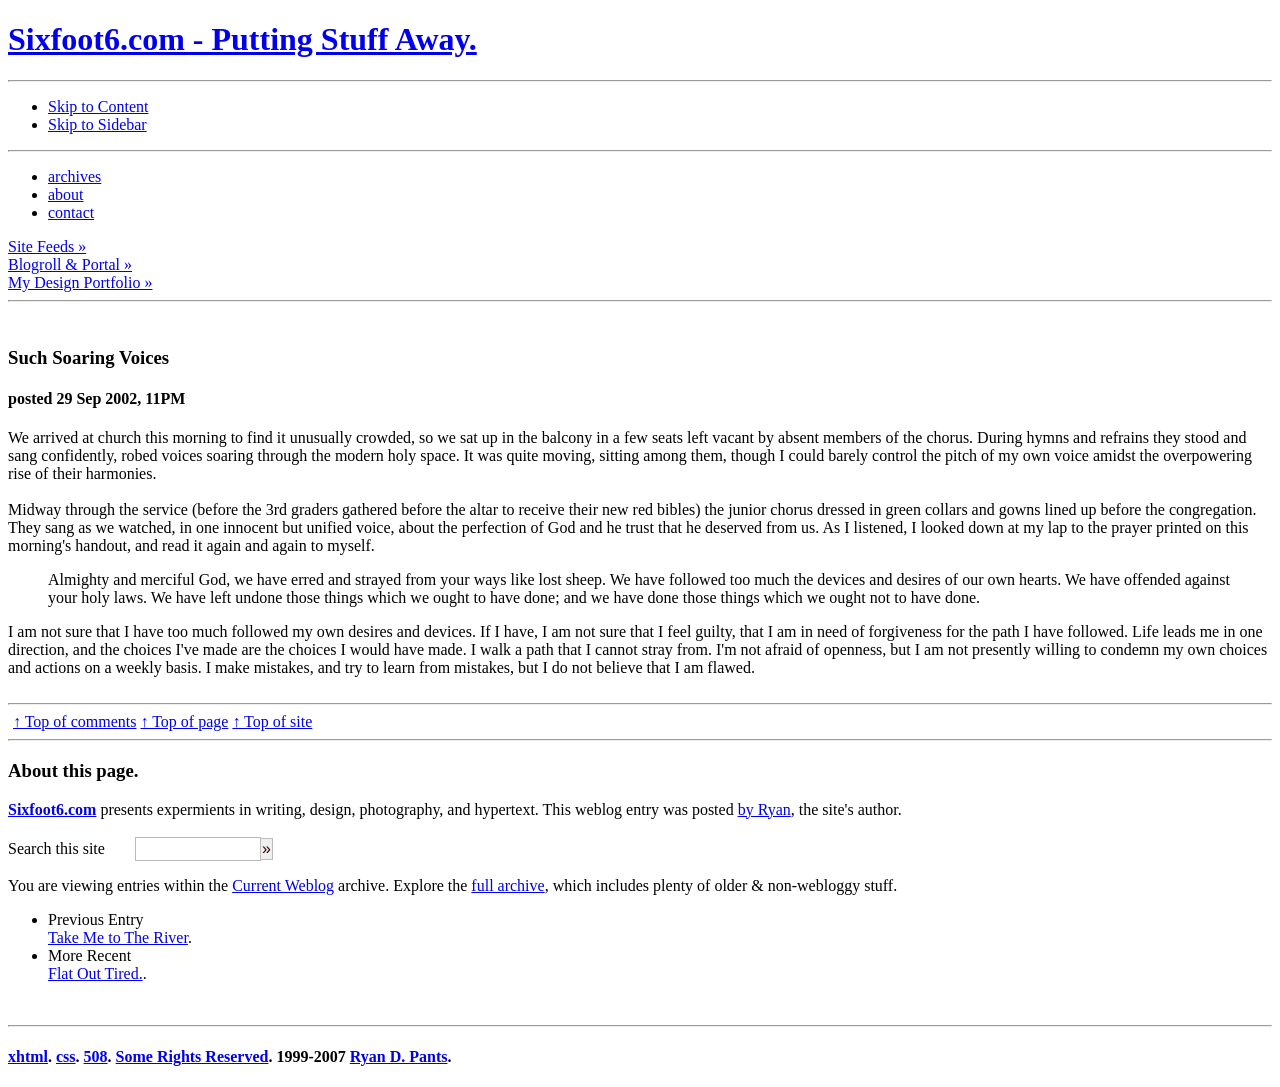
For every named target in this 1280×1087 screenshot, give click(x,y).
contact (71, 212)
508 (96, 1056)
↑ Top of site (272, 721)
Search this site (56, 848)
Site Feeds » (47, 246)
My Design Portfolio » (80, 282)
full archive (507, 885)
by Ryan (764, 809)
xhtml (28, 1056)
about (66, 194)
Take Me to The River (118, 937)
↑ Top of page (184, 721)
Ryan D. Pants (399, 1056)
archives (74, 176)
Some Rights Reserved (192, 1056)
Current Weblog (283, 885)
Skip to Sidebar (97, 124)
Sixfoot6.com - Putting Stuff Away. (242, 39)
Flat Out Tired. (95, 973)
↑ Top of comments (74, 721)
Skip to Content (98, 106)
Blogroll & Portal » (70, 264)
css (66, 1056)
